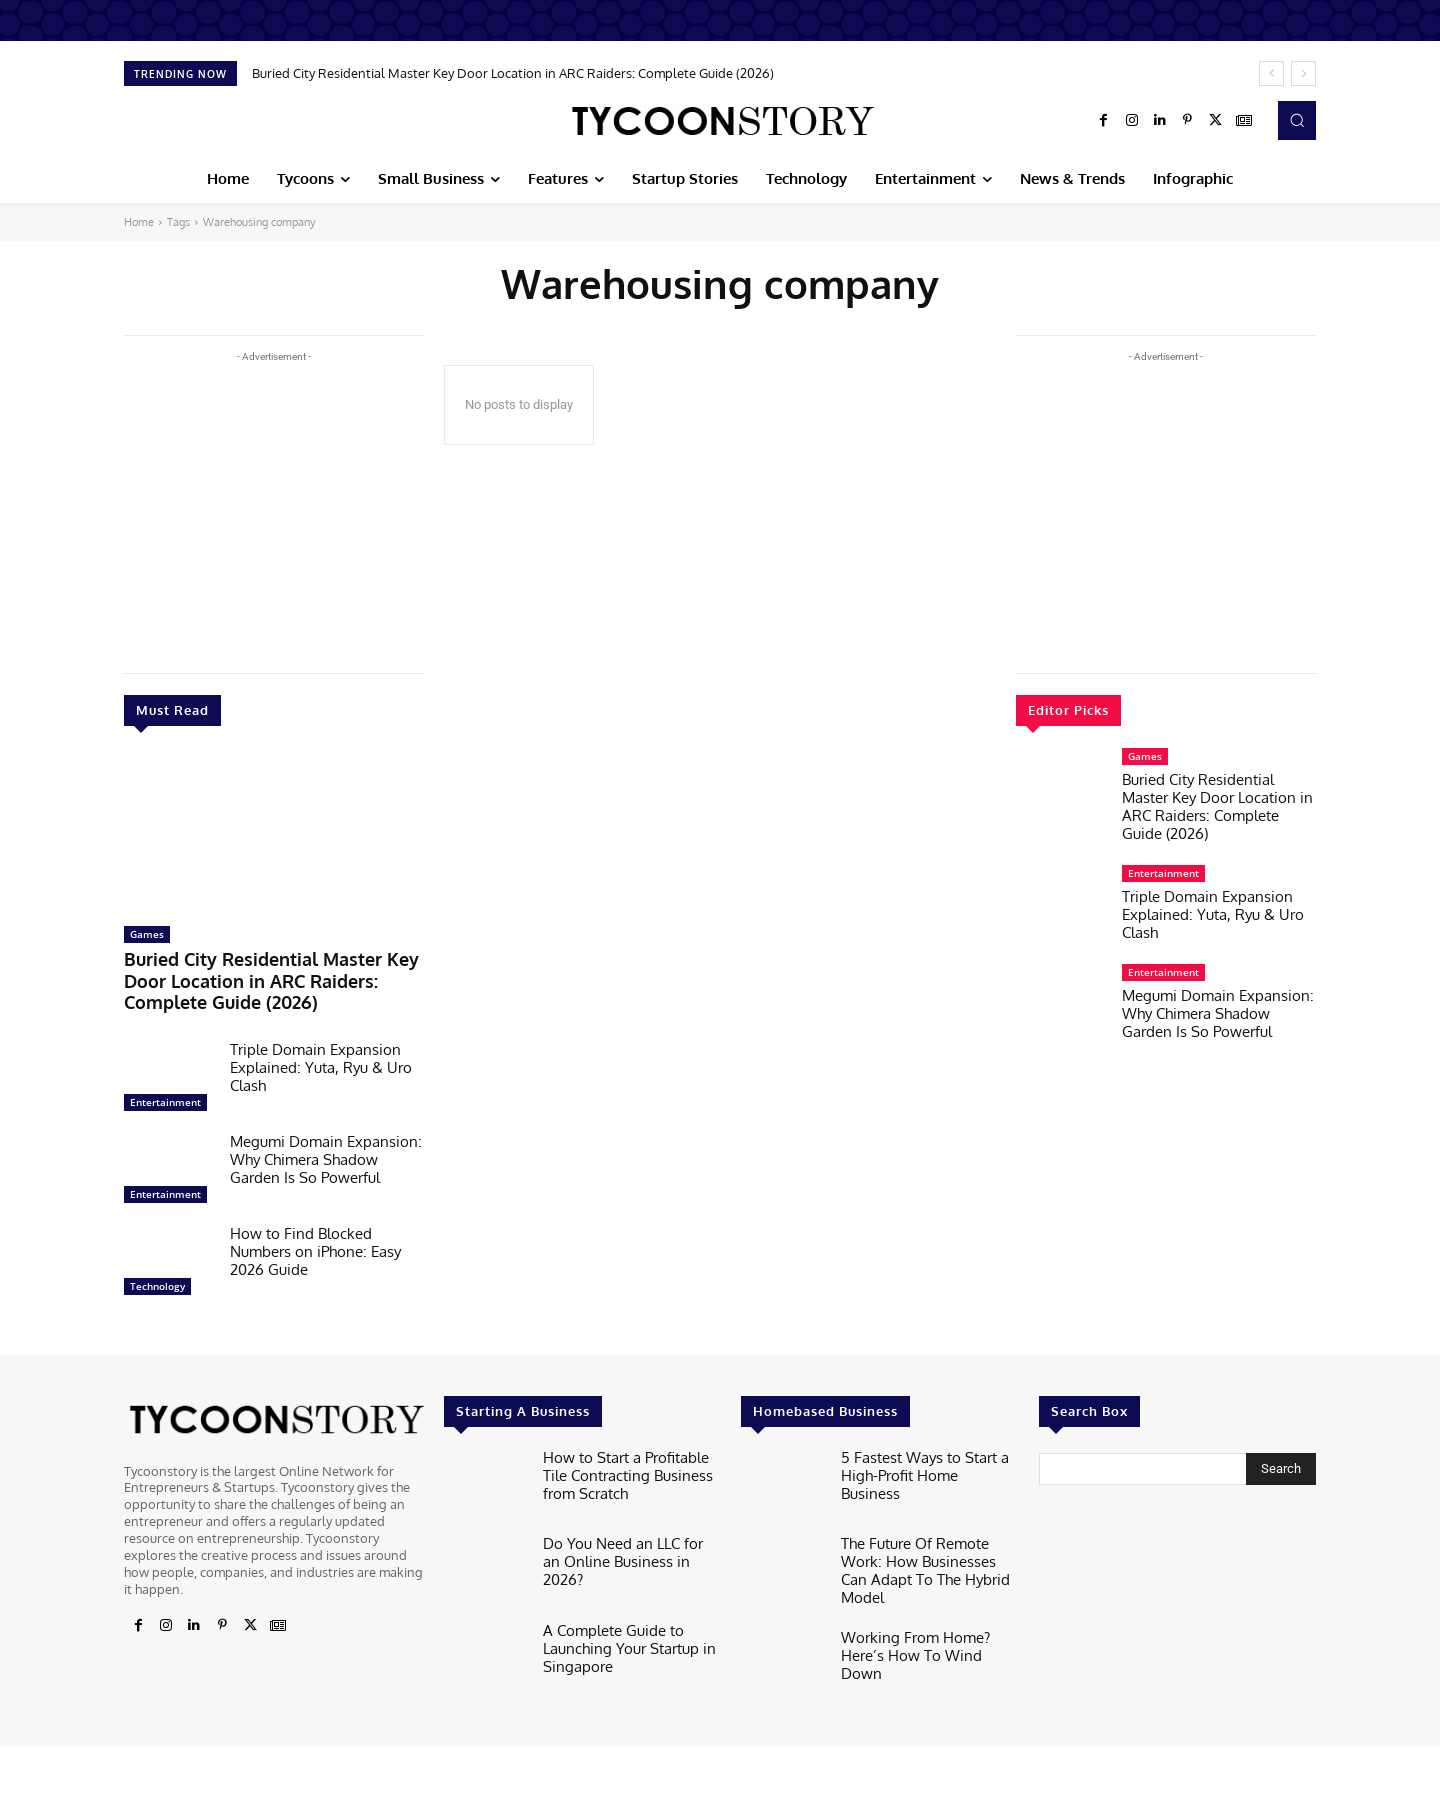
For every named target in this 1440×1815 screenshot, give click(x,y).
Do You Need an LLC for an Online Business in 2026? (621, 1540)
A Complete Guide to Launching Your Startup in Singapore (619, 1633)
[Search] (1281, 1458)
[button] (1297, 120)
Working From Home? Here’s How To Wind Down (925, 1626)
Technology (157, 1275)
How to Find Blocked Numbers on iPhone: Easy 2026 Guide (315, 1240)
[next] (1303, 73)
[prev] (1271, 73)
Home (139, 222)
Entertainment (165, 1091)
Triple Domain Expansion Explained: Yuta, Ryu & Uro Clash (321, 1056)
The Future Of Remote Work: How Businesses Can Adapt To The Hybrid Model (929, 1547)
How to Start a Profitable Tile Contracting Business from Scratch (628, 1460)
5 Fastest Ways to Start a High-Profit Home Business (918, 1453)
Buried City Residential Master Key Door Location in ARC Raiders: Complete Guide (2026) (513, 73)
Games (147, 934)
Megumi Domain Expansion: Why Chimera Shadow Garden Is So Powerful (326, 1148)
